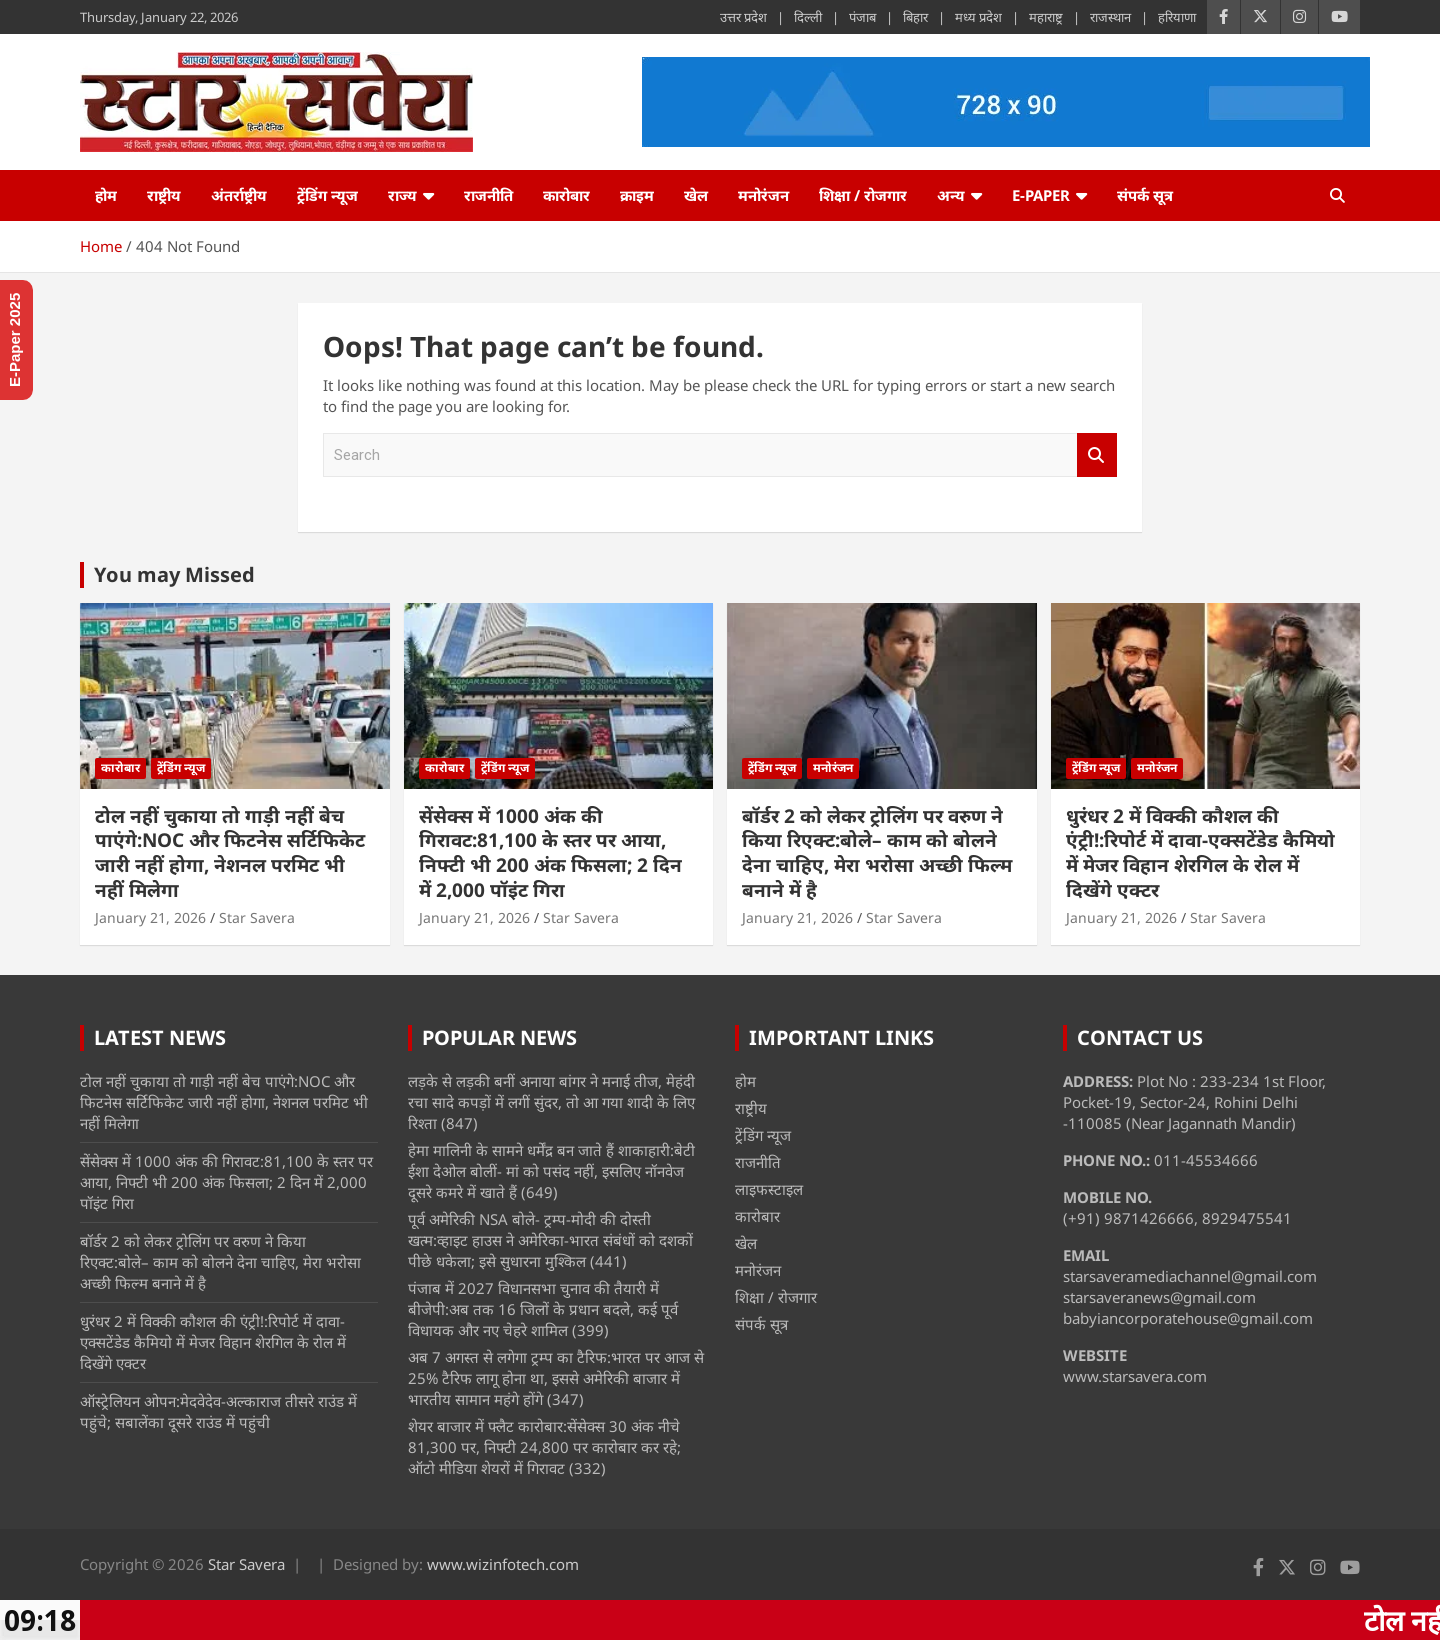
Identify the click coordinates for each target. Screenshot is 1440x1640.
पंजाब (862, 17)
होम (106, 195)
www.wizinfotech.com (503, 1564)
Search (1097, 455)
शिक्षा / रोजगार (863, 195)
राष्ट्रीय (164, 195)
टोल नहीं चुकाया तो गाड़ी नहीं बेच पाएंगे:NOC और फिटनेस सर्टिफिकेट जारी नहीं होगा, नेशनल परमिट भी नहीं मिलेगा (230, 853)
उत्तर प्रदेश (743, 17)
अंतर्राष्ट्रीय (239, 195)
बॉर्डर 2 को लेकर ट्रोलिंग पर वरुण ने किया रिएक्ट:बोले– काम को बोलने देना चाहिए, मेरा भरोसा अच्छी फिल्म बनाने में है (877, 853)
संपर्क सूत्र (1145, 195)
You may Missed (174, 574)
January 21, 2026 (150, 917)
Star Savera (257, 917)
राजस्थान (1110, 17)
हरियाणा (1177, 17)
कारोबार (566, 195)
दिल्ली (808, 17)
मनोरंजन (763, 195)
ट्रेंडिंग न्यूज (327, 195)
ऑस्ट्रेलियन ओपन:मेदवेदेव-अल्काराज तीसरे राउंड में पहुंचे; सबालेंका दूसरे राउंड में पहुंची (218, 1411)
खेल (696, 195)
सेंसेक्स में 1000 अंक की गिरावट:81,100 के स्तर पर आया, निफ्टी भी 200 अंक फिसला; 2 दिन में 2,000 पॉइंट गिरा (550, 853)
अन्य (951, 195)
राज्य (402, 195)
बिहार (915, 17)
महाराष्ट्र (1046, 17)
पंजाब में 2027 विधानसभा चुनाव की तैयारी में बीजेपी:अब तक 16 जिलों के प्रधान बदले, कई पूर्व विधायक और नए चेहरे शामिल (543, 1309)
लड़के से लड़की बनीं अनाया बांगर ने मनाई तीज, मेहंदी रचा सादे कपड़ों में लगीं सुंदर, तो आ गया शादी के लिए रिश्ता (551, 1102)
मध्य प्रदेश (978, 17)
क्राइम (637, 195)
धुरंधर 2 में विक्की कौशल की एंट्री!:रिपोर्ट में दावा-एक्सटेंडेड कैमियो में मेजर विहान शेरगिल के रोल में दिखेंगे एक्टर (1200, 853)
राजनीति (488, 195)
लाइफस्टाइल (769, 1189)
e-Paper (1041, 195)
